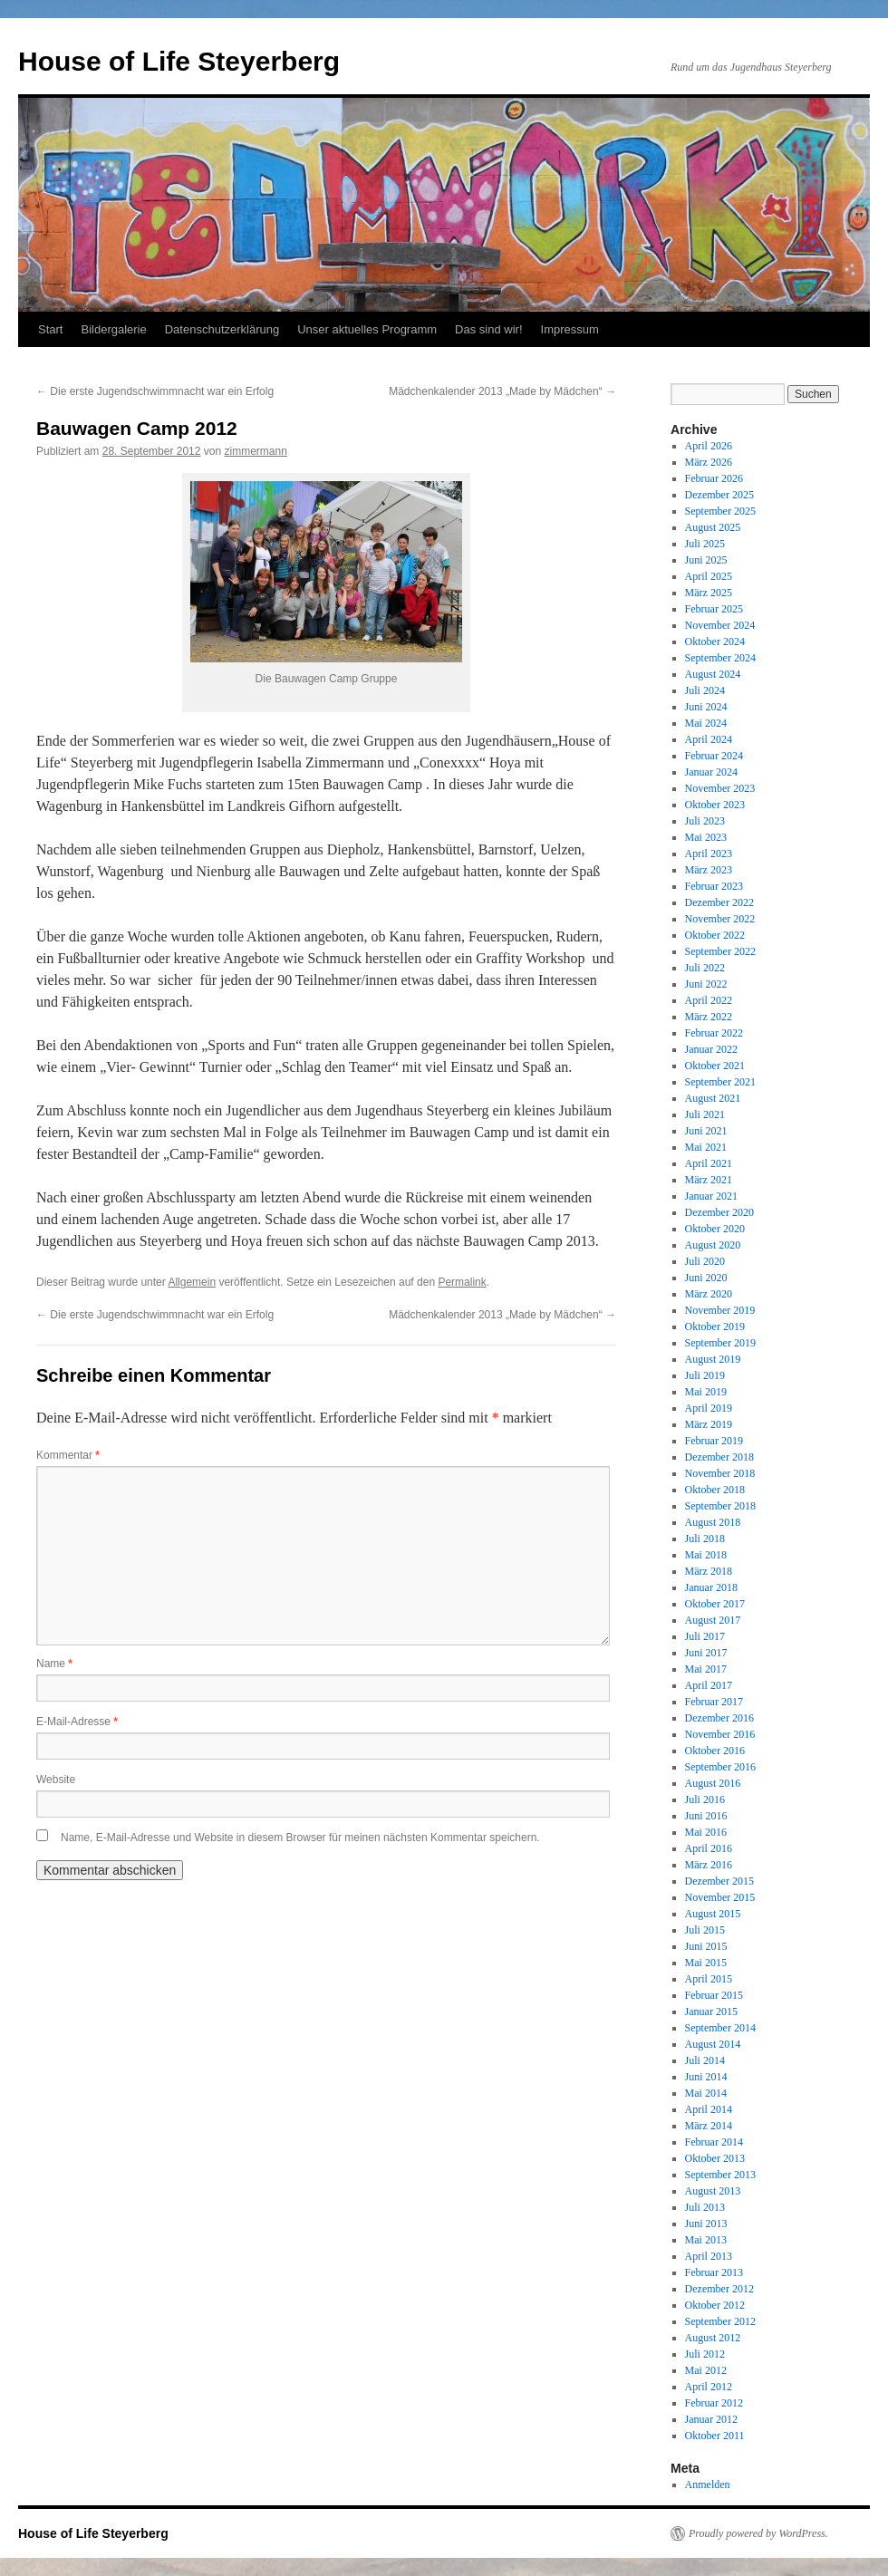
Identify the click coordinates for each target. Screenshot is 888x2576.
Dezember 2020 (719, 1212)
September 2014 (720, 2027)
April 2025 (708, 576)
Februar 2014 (714, 2142)
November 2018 (720, 1473)
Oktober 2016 (715, 1750)
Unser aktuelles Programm (367, 329)
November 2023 (720, 788)
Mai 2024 (706, 723)
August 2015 (713, 1913)
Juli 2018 (705, 1538)
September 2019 (720, 1342)
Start (50, 329)
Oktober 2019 (715, 1326)
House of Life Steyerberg (179, 61)
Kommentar (68, 1455)
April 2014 (708, 2109)
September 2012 (720, 2321)
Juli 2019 (705, 1375)
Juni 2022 (706, 984)
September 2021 (720, 1082)
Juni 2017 (706, 1652)
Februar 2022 (714, 1033)
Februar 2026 (714, 478)
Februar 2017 (714, 1701)
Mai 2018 (706, 1554)
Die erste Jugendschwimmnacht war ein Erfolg (155, 391)
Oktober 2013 (715, 2158)
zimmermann (256, 451)
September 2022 (720, 951)
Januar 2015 (711, 2011)
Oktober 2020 (715, 1228)
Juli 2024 (705, 690)
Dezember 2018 (719, 1457)
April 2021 (708, 1163)
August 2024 (713, 674)
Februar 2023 (714, 886)
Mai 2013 (706, 2239)
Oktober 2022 (715, 935)
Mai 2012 (706, 2370)
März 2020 (708, 1294)
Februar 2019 (714, 1440)
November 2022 (720, 918)
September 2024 (720, 657)
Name (54, 1663)
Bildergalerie (113, 329)
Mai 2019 (706, 1391)
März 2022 (708, 1016)
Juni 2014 (706, 2076)
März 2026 (708, 462)
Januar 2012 (711, 2419)
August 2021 (713, 1098)
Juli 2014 (705, 2060)
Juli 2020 (705, 1261)
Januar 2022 (711, 1049)
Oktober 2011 (715, 2435)
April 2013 (708, 2256)
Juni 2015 (706, 1946)
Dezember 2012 (719, 2288)
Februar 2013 (714, 2272)
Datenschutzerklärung (222, 329)
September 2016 (720, 1767)
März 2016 (708, 1864)
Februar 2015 (714, 1995)
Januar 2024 (711, 772)
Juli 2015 (705, 1930)
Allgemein (192, 1282)
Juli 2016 (705, 1799)
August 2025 (713, 527)
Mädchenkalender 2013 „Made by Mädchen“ (502, 391)
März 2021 (708, 1179)
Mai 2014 (706, 2093)
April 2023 (708, 853)
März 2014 (708, 2125)
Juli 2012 (705, 2354)
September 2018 (720, 1506)
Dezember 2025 (719, 494)
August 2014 (713, 2044)
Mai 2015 (706, 1962)
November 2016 (720, 1734)
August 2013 (713, 2191)
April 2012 (708, 2386)
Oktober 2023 (715, 804)
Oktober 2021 (715, 1065)
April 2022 (708, 1000)
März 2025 (708, 592)
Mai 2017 (706, 1669)
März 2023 (708, 869)
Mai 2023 (706, 837)
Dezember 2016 (719, 1718)
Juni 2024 (706, 706)
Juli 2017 (705, 1636)
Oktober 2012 (715, 2305)
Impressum (570, 329)
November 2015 (720, 1897)
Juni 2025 (706, 560)
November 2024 (720, 625)
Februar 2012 (714, 2403)
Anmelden (707, 2484)
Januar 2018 (711, 1587)
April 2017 (708, 1685)
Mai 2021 (706, 1147)
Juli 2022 (705, 967)
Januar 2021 (711, 1196)
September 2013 (720, 2174)
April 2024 (708, 739)
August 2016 (713, 1783)
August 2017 (713, 1620)
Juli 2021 (705, 1114)
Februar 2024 (714, 755)
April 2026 (708, 445)
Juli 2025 (705, 543)
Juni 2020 (706, 1277)
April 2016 (708, 1848)
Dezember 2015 (719, 1881)
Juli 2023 (705, 821)
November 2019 (720, 1310)
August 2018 (713, 1522)
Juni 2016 (706, 1815)
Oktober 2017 (715, 1603)
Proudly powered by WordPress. (758, 2533)
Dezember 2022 (719, 902)
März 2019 (708, 1424)
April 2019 (708, 1408)
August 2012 (713, 2337)
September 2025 (720, 511)
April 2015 (708, 1979)
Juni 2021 (706, 1130)
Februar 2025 (714, 609)
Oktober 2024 (715, 641)
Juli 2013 (705, 2207)
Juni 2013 (706, 2223)
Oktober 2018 (715, 1489)
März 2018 (708, 1571)
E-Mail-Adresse (77, 1721)
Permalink (462, 1282)
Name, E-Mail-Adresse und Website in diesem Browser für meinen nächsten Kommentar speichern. (300, 1837)
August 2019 (713, 1359)
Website (55, 1779)
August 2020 (713, 1245)
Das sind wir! (488, 329)
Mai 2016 (706, 1832)
